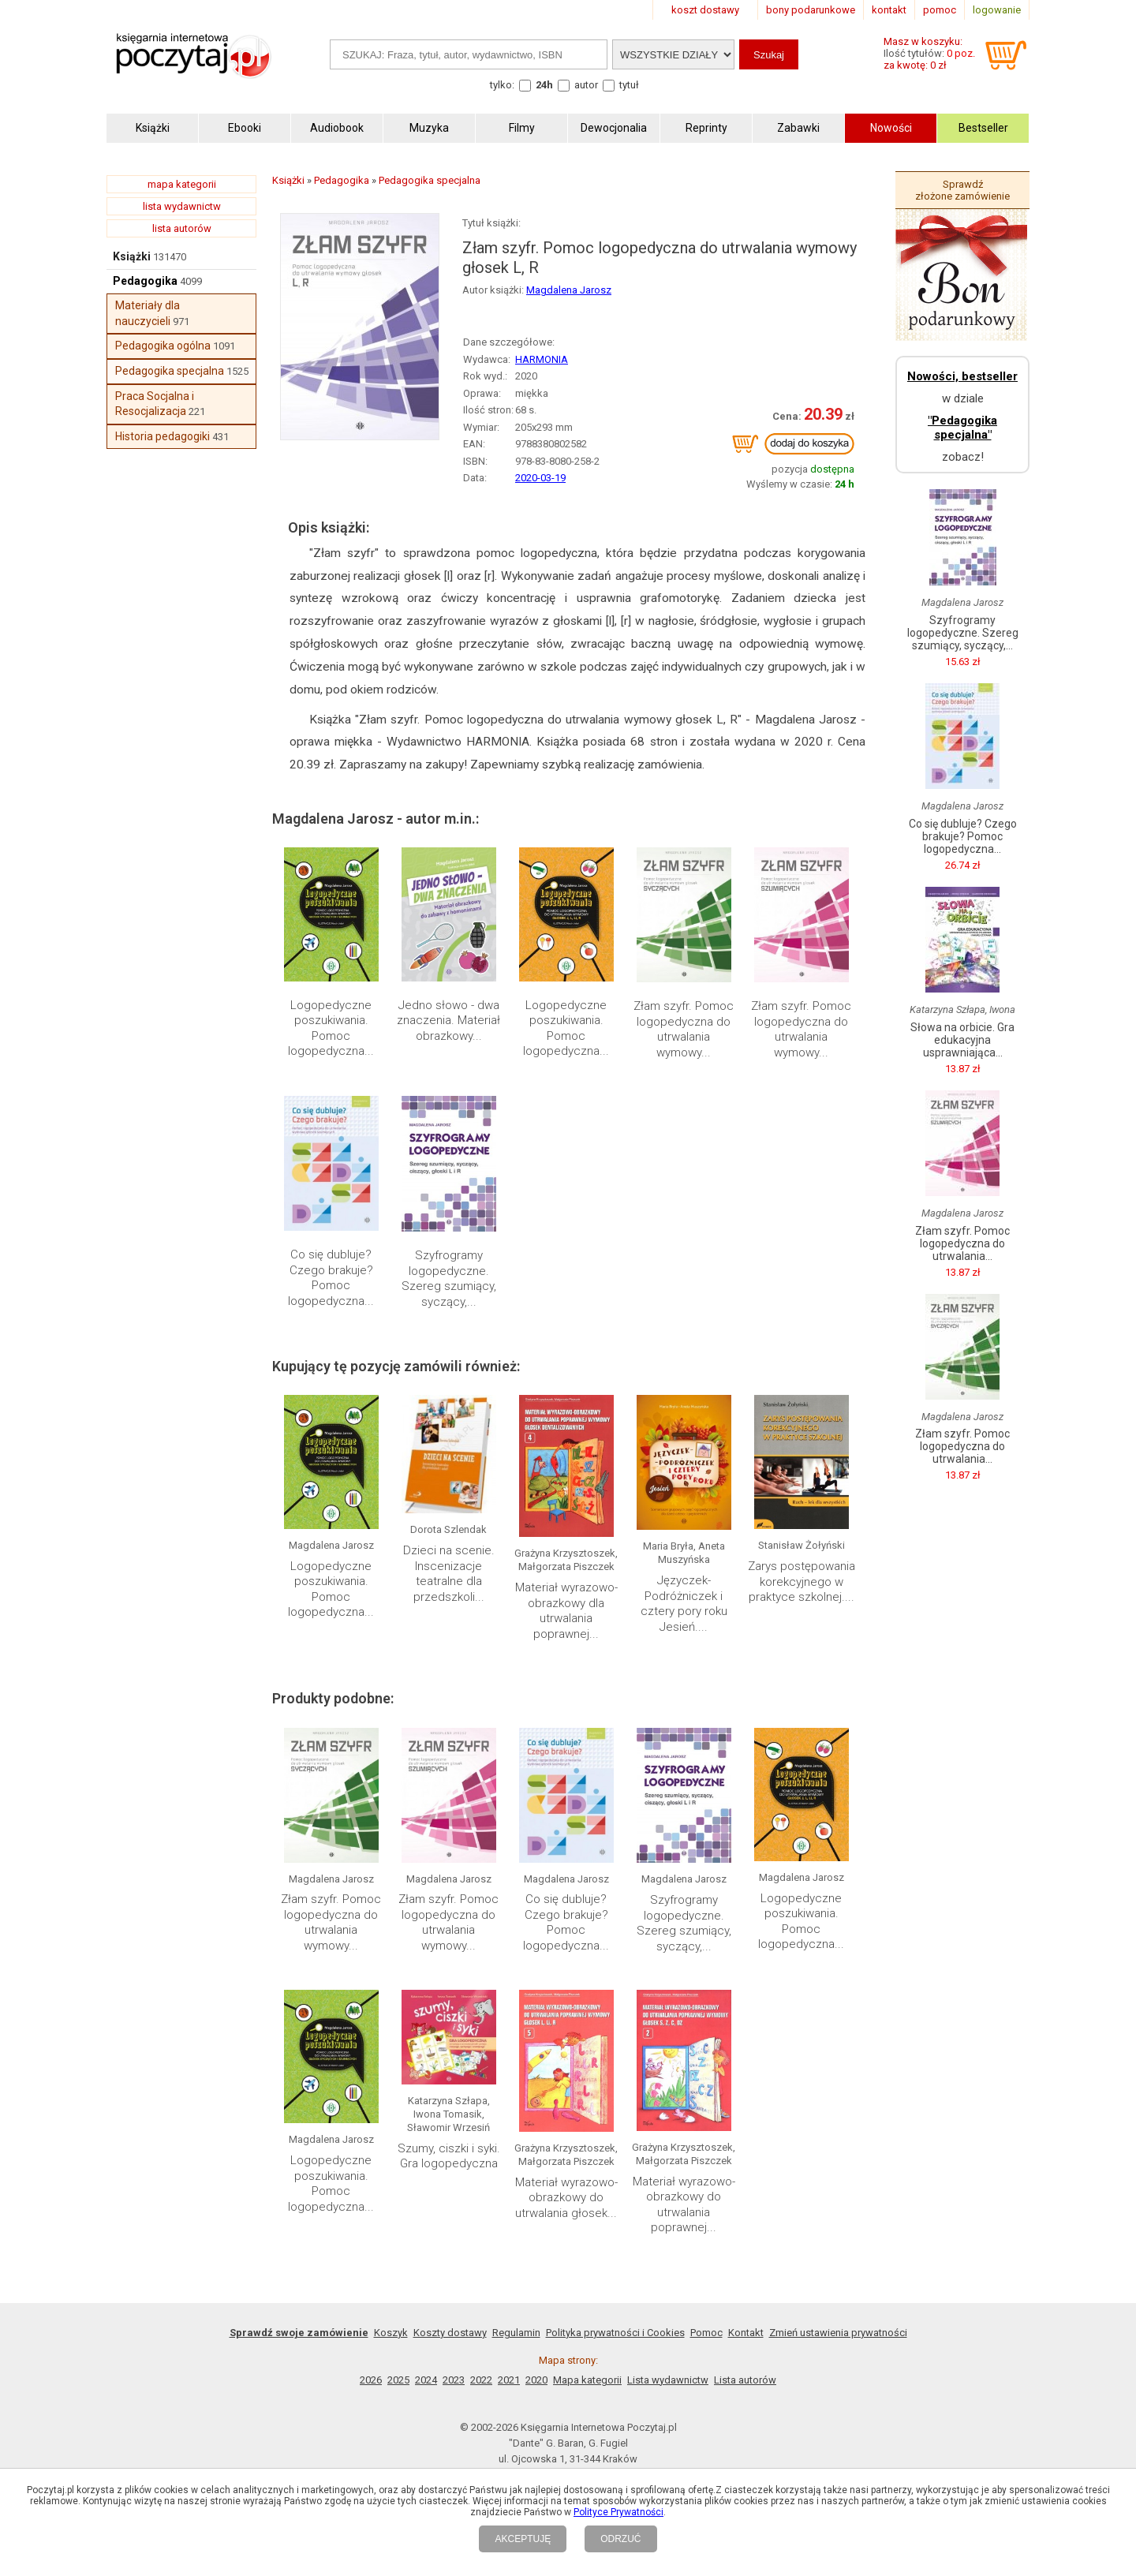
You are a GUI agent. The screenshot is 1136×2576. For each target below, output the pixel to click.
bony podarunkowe (810, 10)
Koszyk (391, 2333)
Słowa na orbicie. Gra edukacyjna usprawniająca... (962, 1040)
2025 (398, 2380)
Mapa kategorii (587, 2380)
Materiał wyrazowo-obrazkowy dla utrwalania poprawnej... (566, 1610)
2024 (426, 2380)
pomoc (939, 10)
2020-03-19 (540, 478)
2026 (371, 2380)
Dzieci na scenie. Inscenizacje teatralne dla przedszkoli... (449, 1573)
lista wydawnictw (182, 206)
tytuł (629, 85)
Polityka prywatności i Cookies (615, 2333)
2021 (509, 2380)
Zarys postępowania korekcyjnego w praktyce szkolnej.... (801, 1581)
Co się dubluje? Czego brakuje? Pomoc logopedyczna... (331, 1277)
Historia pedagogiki (162, 436)
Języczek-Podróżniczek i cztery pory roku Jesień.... (684, 1603)
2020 (536, 2380)
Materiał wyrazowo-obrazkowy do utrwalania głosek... (566, 2197)
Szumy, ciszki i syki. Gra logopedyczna (449, 2156)
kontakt (889, 10)
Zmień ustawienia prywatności (838, 2333)
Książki (132, 256)
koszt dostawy (705, 10)
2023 (454, 2380)
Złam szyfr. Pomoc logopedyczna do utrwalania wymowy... (683, 1029)
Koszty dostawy (450, 2333)
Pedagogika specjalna (169, 371)
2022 (481, 2380)
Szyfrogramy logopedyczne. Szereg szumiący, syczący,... (449, 1278)
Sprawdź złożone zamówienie (962, 190)
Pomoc (706, 2333)
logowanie (997, 10)
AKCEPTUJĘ (523, 2538)
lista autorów (181, 228)
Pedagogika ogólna (163, 345)
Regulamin (516, 2333)
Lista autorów (745, 2380)
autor (586, 85)
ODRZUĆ (620, 2538)
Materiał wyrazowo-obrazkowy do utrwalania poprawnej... (684, 2204)
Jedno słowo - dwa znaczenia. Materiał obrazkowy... (448, 1020)
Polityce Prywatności (618, 2512)
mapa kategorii (182, 184)
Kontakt (746, 2333)
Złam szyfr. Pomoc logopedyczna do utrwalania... (962, 1243)
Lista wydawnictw (667, 2380)
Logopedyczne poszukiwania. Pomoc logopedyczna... (331, 1028)
